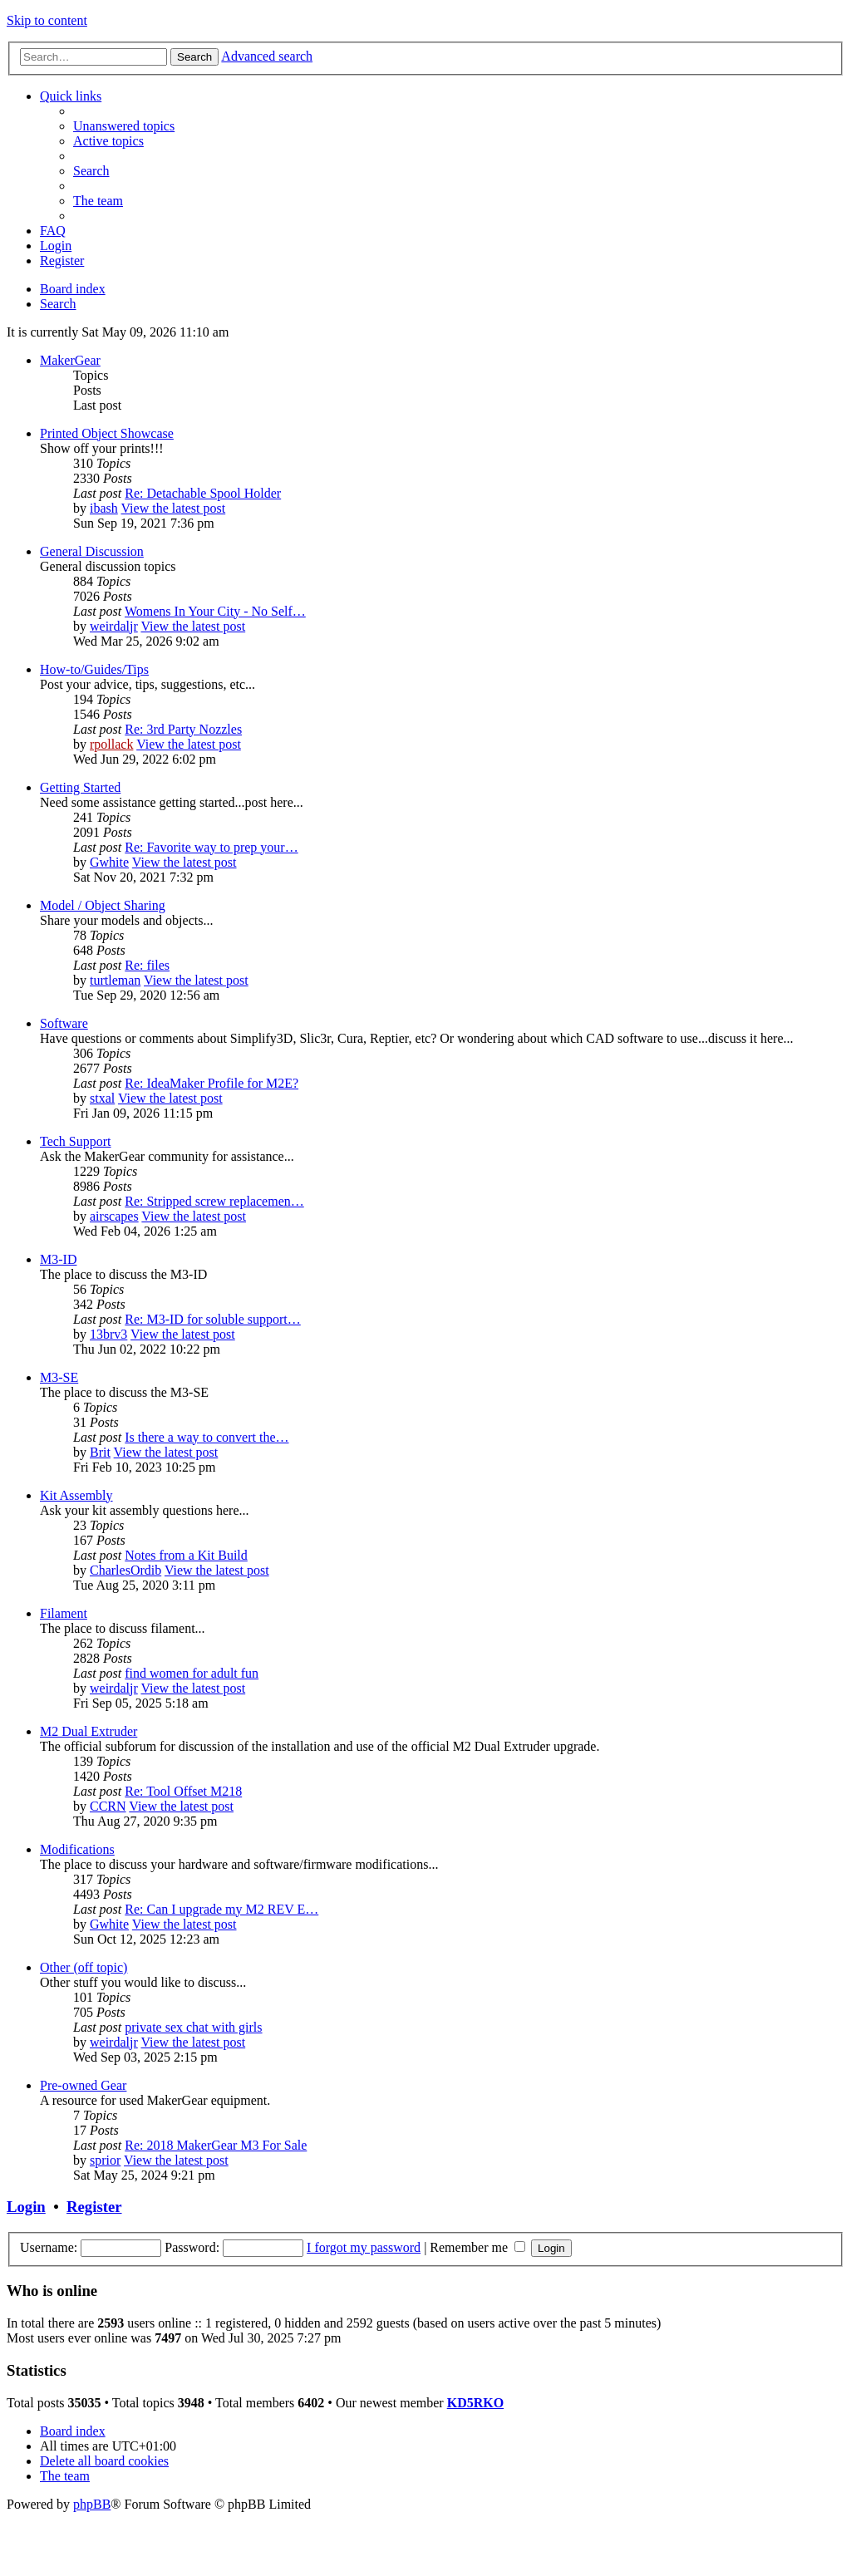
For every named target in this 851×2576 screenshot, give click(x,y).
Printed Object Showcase (107, 433)
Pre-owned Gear (83, 2085)
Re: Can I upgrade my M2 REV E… (221, 1909)
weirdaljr (114, 626)
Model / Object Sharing (102, 905)
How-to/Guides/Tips (94, 669)
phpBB (92, 2504)
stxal (102, 1098)
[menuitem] (124, 126)
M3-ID (58, 1259)
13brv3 (108, 1334)
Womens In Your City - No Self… (215, 611)
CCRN (108, 1806)
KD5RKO (475, 2403)
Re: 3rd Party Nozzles (183, 729)
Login (26, 2206)
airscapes (114, 1216)
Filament (63, 1613)
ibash (104, 508)
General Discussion (92, 551)
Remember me (477, 2247)
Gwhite (109, 862)
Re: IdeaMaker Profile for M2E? (211, 1083)
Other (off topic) (83, 1967)
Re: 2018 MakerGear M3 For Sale (216, 2145)
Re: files (147, 965)
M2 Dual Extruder (88, 1731)
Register (93, 2206)
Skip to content (47, 20)
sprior (105, 2160)
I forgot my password (364, 2247)
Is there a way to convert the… (206, 1437)
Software (64, 1023)
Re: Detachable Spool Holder (203, 493)
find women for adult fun (191, 1673)
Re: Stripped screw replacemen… (214, 1201)
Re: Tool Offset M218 (183, 1791)
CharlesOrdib (125, 1570)
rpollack (111, 744)
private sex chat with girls (193, 2027)
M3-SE (59, 1377)
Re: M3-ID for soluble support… (213, 1319)
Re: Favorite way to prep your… (211, 847)
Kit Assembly (76, 1495)
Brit (100, 1452)
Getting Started (80, 787)
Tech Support (75, 1141)
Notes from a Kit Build (186, 1555)
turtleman (115, 980)
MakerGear (70, 360)
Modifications (77, 1849)
